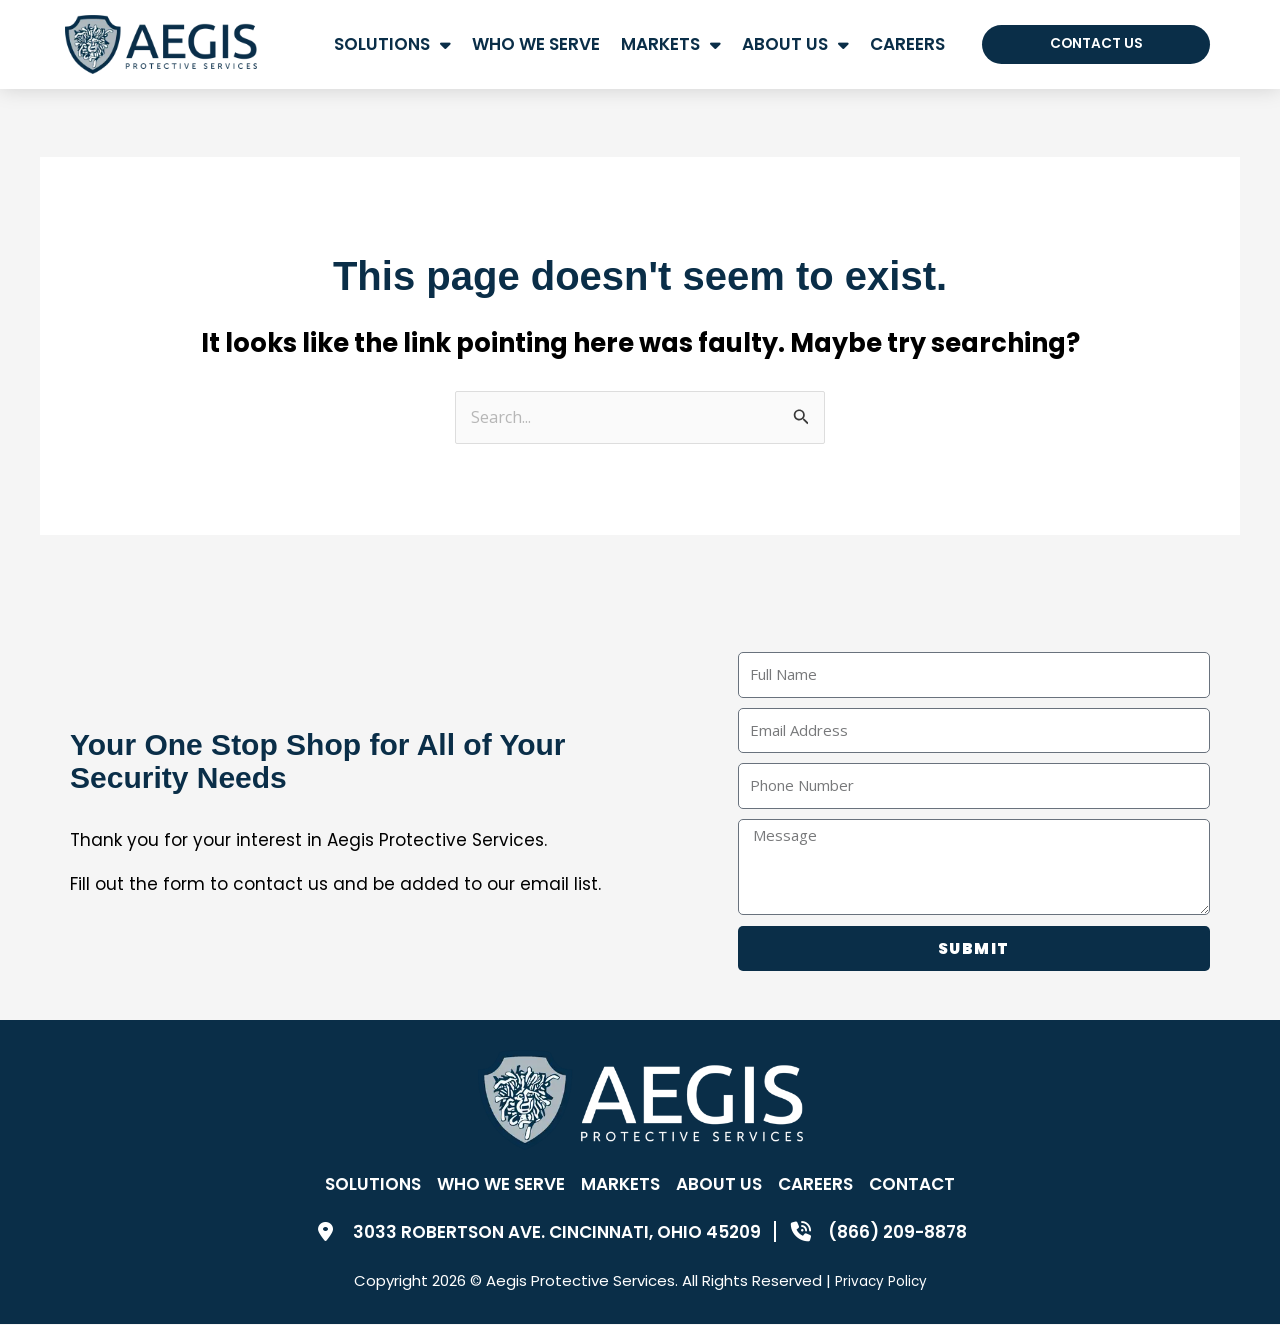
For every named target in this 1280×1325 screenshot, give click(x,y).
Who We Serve (536, 44)
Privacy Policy (881, 1281)
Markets (671, 44)
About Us (795, 44)
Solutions (392, 44)
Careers (907, 44)
